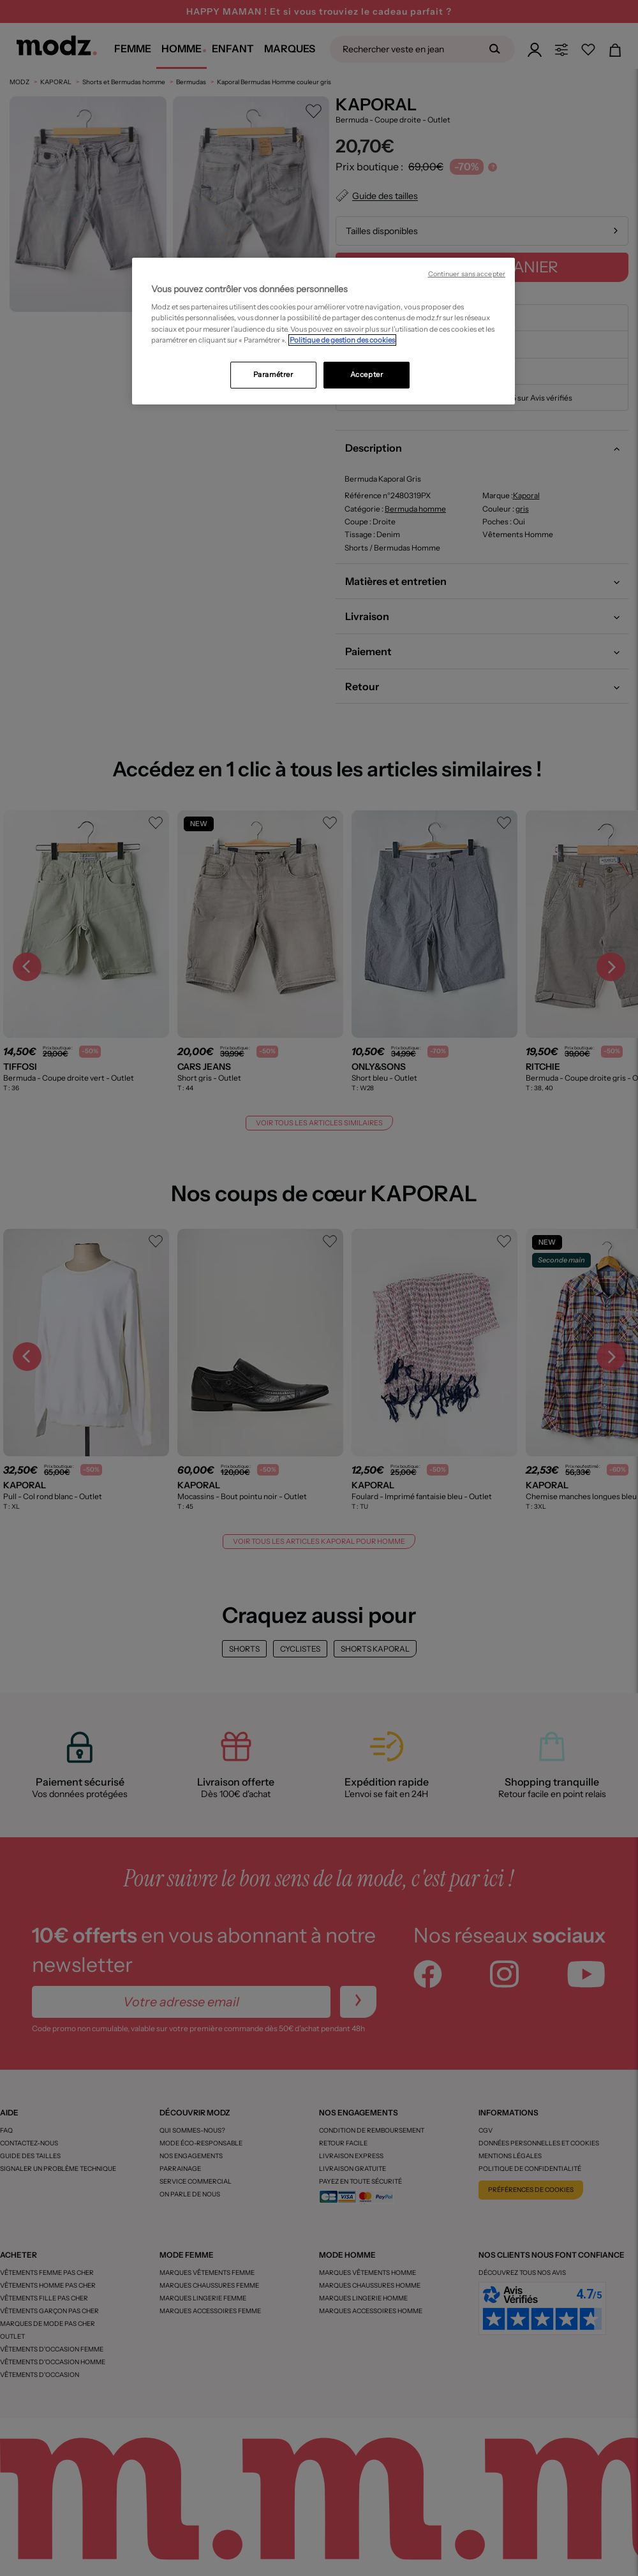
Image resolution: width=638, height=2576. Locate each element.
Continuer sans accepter (466, 274)
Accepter (366, 374)
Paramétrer (273, 374)
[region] (323, 331)
